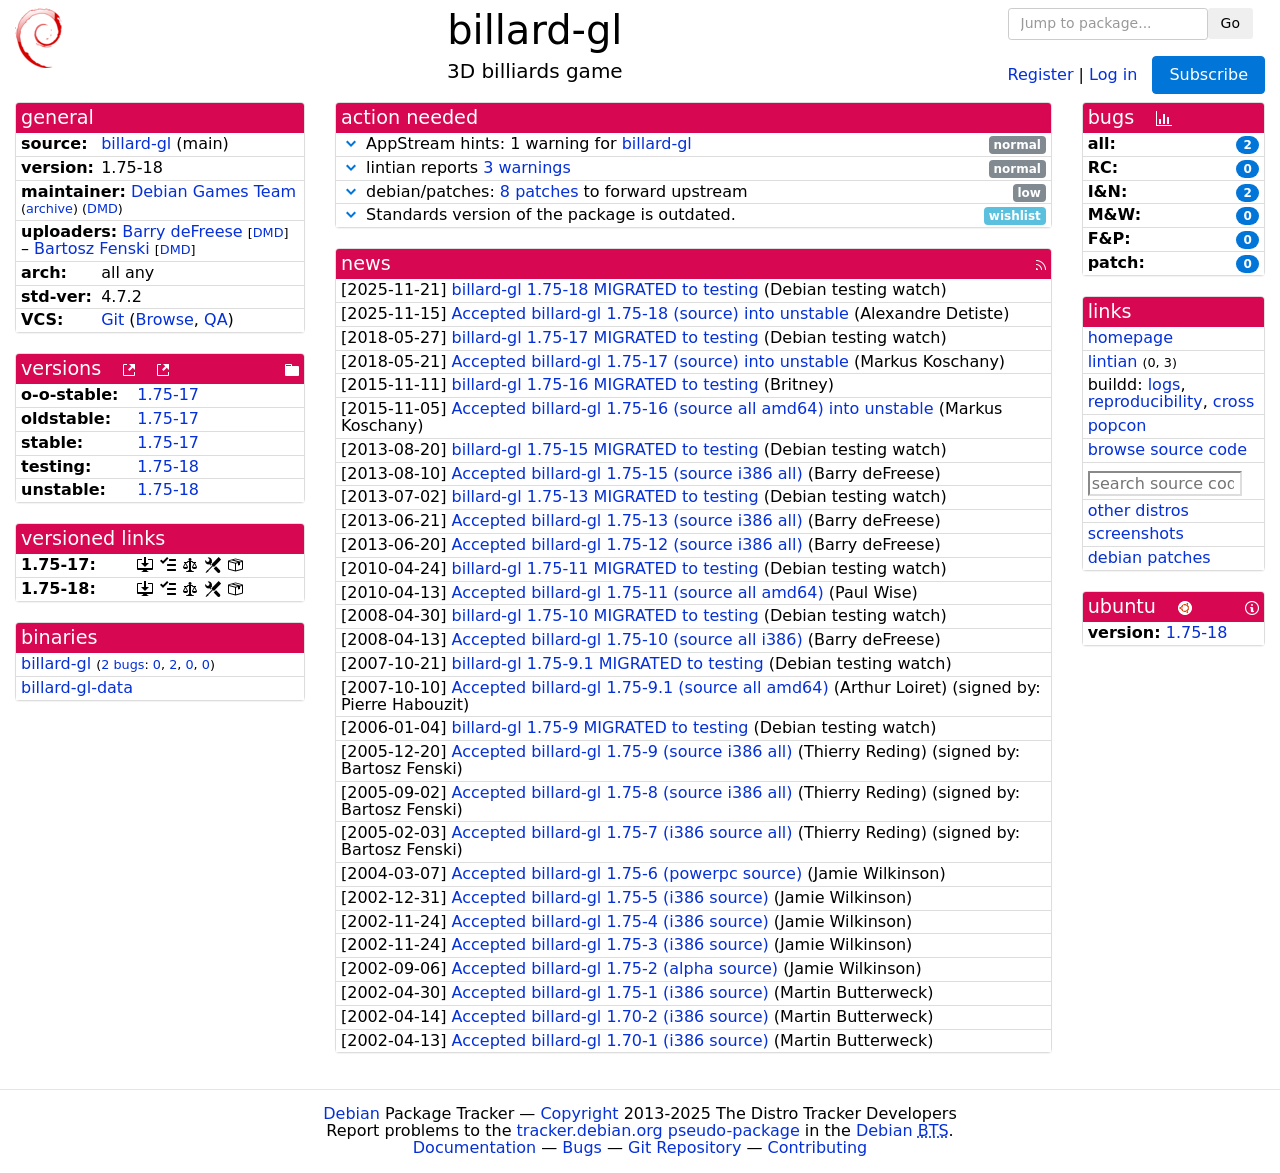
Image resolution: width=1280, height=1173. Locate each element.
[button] (351, 143)
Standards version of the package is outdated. (693, 215)
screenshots (1136, 533)
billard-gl (136, 143)
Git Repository (684, 1147)
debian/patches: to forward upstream (693, 192)
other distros (1138, 510)
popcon (1117, 425)
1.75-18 (168, 466)
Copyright (579, 1113)
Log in (1113, 73)
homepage (1130, 337)
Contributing (818, 1147)
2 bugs (122, 664)
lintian (1113, 361)
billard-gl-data (77, 687)
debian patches (1149, 557)
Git (112, 319)
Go (1230, 23)
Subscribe (1208, 74)
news (366, 263)
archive (49, 208)
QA (216, 319)
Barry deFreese (182, 231)
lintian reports (693, 168)
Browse (165, 319)
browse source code (1167, 449)
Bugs (582, 1147)
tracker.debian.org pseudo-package (658, 1130)
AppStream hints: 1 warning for (693, 144)
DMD (102, 208)
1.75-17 (168, 394)
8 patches (539, 191)
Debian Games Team (213, 191)
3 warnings (527, 167)
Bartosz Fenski (92, 248)
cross (1233, 401)
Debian (351, 1113)
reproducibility (1145, 401)
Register (1041, 73)
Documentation (474, 1147)
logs (1164, 384)
